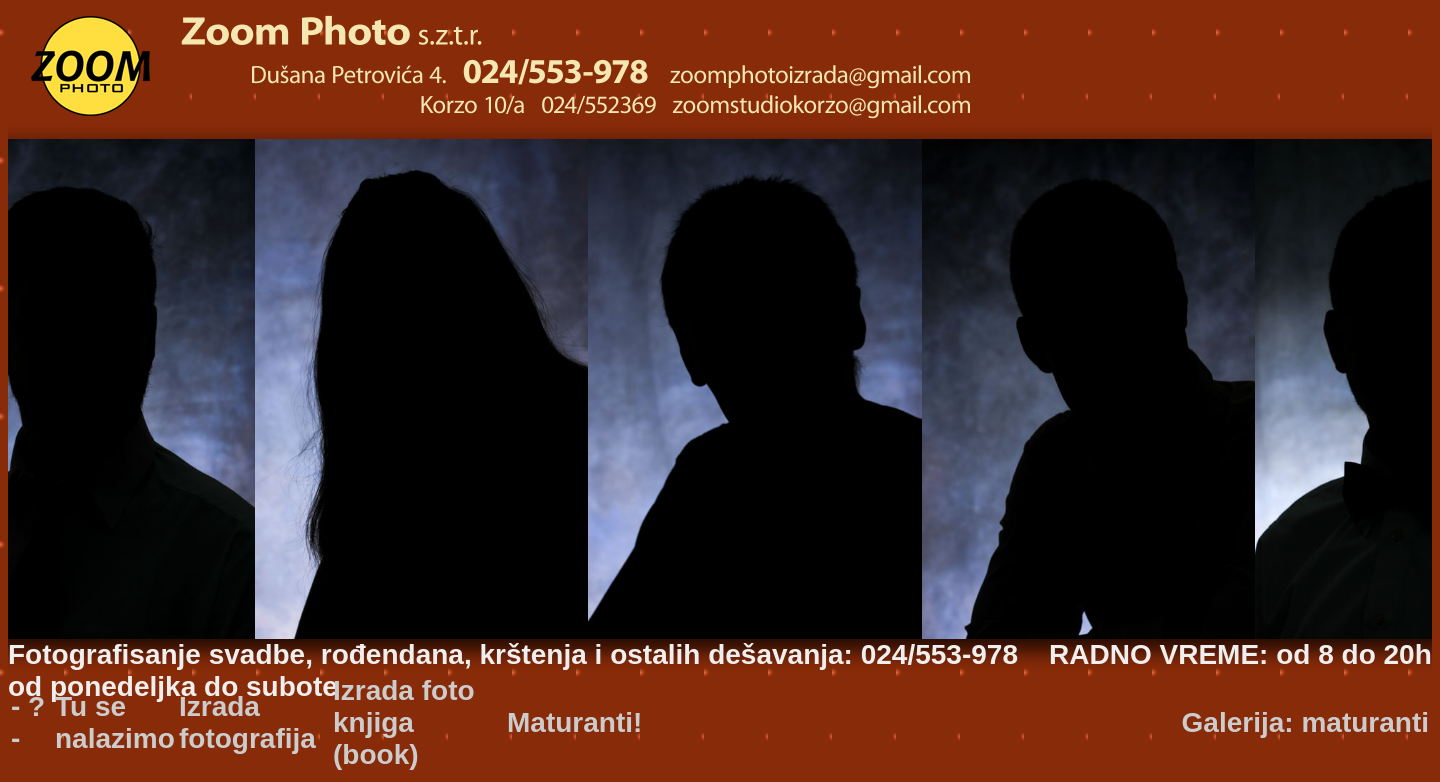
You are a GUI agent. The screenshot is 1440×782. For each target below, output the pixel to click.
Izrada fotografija (247, 722)
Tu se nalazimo (115, 722)
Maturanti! (574, 722)
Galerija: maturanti (1305, 722)
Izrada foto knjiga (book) (404, 722)
